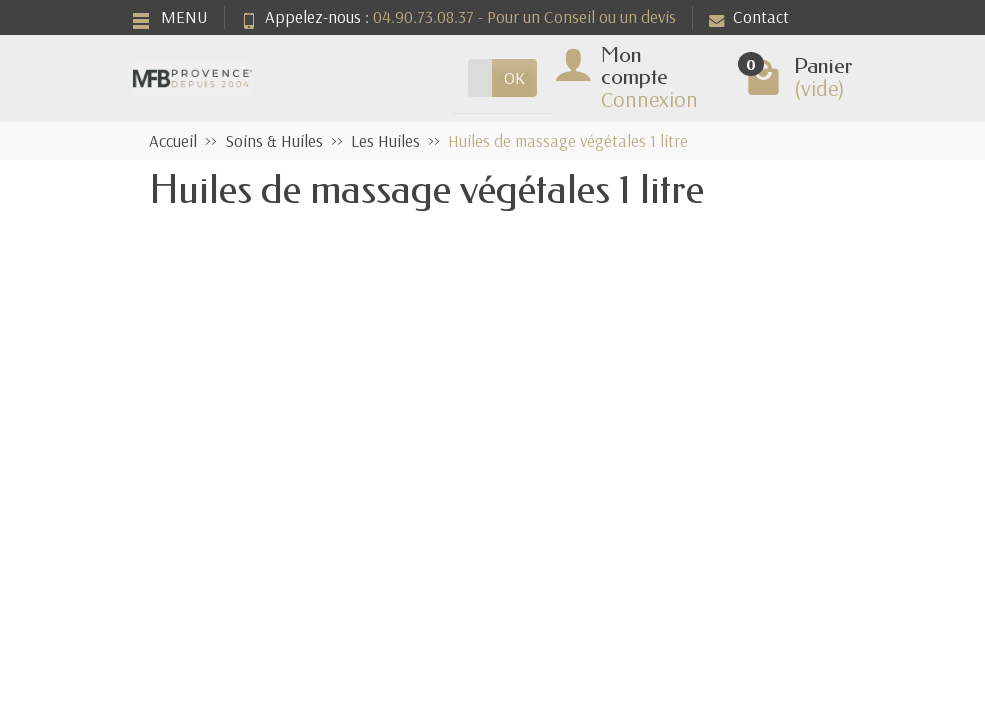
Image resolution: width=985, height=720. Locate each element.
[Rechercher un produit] (480, 78)
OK (514, 77)
